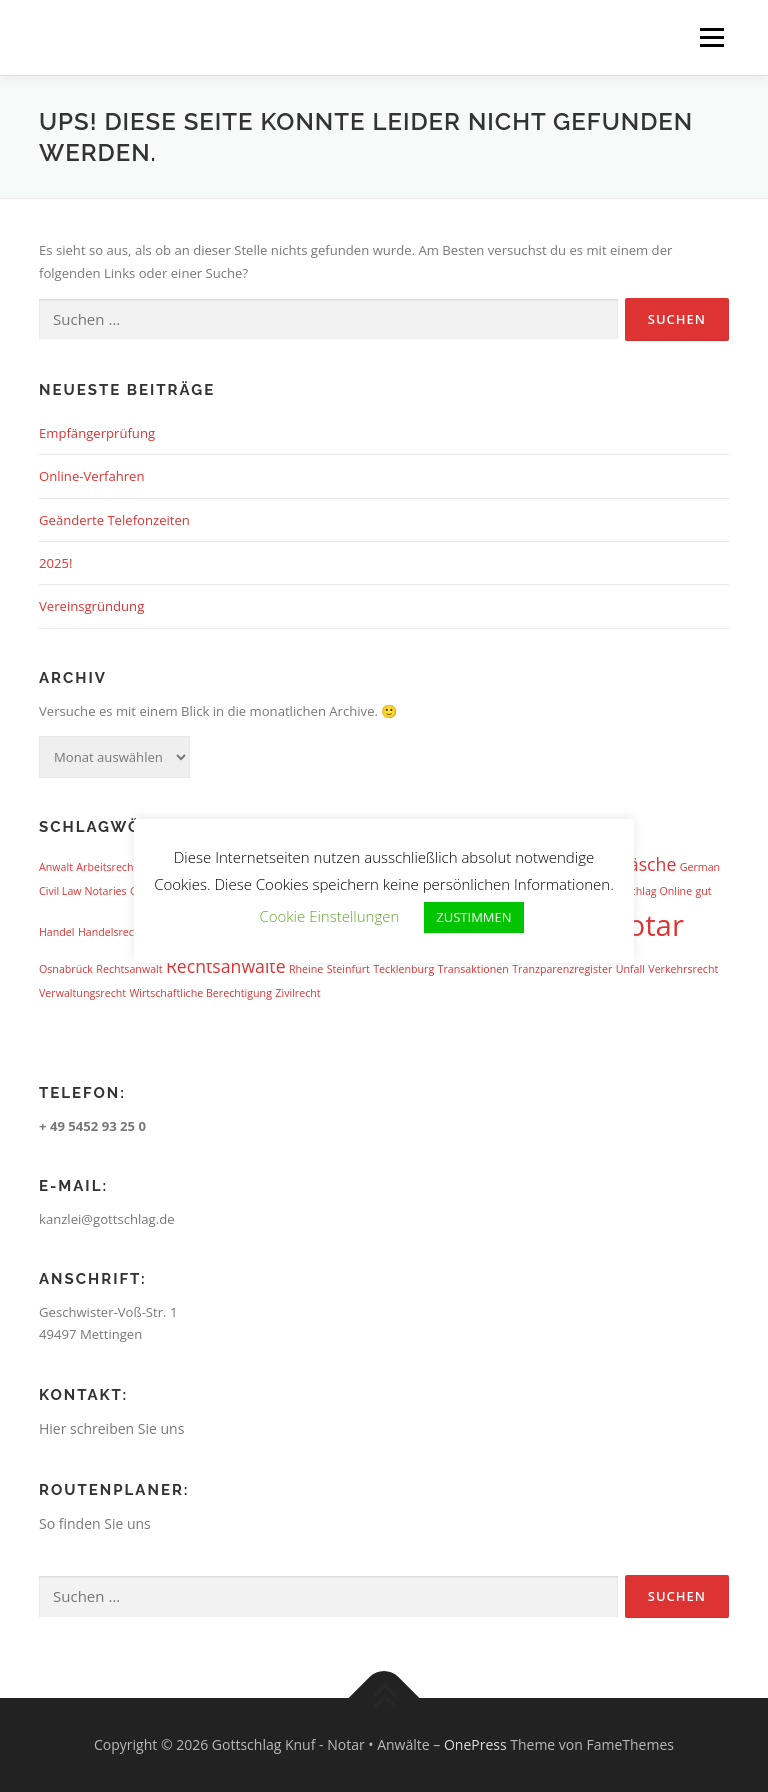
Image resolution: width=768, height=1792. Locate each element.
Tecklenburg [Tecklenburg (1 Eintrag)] (403, 969)
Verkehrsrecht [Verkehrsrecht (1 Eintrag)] (683, 969)
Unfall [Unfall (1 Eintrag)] (630, 969)
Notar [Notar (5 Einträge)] (644, 925)
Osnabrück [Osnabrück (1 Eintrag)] (66, 969)
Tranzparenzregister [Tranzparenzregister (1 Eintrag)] (562, 969)
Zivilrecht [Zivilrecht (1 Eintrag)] (297, 993)
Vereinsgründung (91, 606)
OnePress (475, 1744)
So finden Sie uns (95, 1523)
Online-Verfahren (92, 476)
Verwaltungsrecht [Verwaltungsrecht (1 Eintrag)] (82, 993)
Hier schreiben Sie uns (111, 1428)
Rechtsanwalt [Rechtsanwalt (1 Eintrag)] (129, 969)
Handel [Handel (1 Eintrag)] (57, 932)
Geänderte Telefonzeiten (114, 520)
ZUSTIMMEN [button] (473, 917)
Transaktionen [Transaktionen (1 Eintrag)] (473, 969)
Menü (711, 37)
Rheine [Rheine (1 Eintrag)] (306, 969)
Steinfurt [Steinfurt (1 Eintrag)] (348, 969)
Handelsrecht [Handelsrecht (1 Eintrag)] (111, 932)
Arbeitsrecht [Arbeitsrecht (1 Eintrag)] (106, 867)
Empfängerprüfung (97, 433)
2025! (55, 563)
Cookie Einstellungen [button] (329, 916)
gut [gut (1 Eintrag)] (704, 891)
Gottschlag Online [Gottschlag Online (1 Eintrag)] (648, 891)
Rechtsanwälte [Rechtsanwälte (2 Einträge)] (226, 966)
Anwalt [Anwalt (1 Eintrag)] (56, 867)
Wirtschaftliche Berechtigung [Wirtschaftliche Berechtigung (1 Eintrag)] (200, 993)
